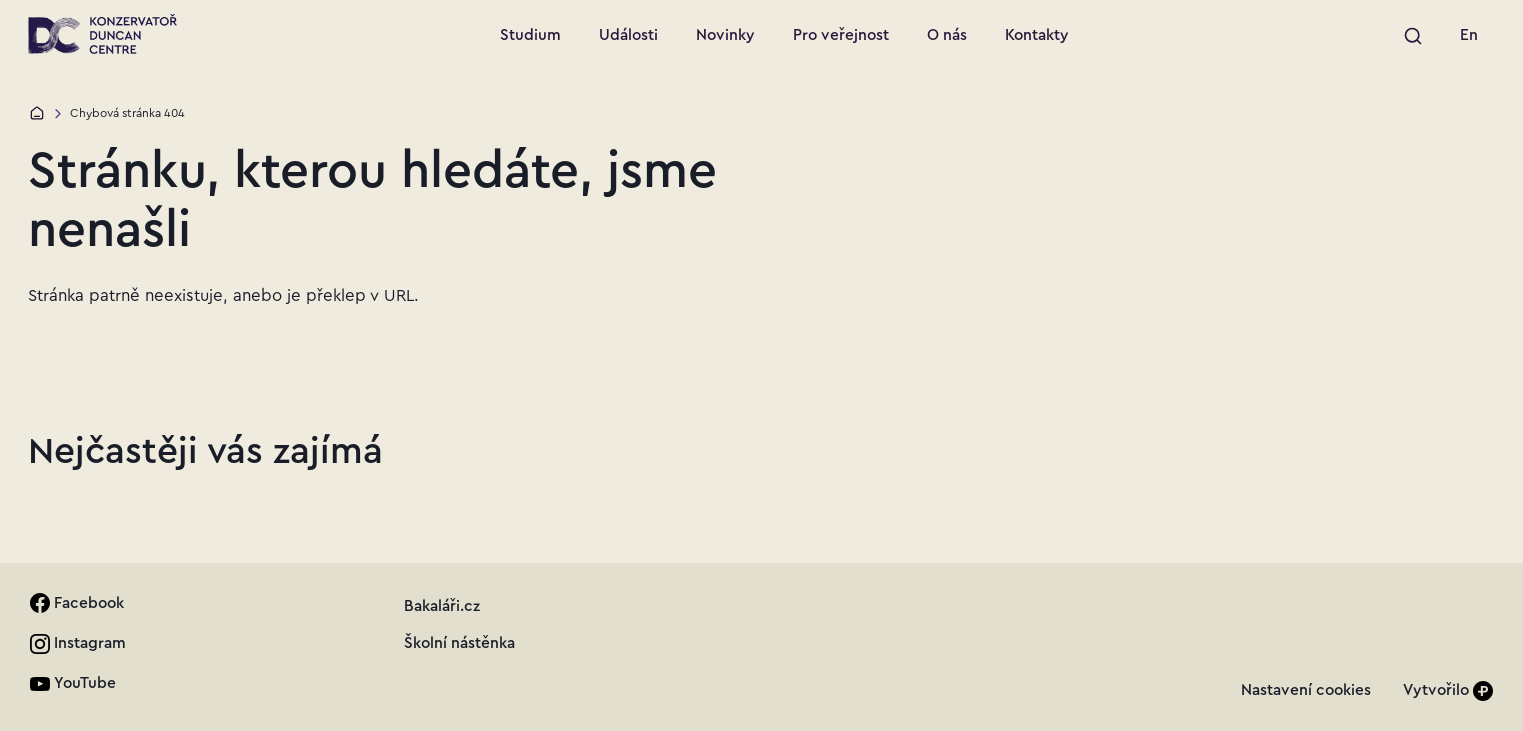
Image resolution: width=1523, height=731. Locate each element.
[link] (1469, 36)
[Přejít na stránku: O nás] (947, 36)
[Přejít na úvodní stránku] (102, 34)
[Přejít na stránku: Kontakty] (1037, 36)
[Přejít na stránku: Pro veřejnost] (841, 36)
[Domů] (37, 113)
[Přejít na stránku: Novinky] (725, 36)
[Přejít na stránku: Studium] (530, 36)
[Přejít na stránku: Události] (628, 36)
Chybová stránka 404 (127, 113)
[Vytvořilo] (1448, 691)
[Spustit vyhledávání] (1413, 36)
